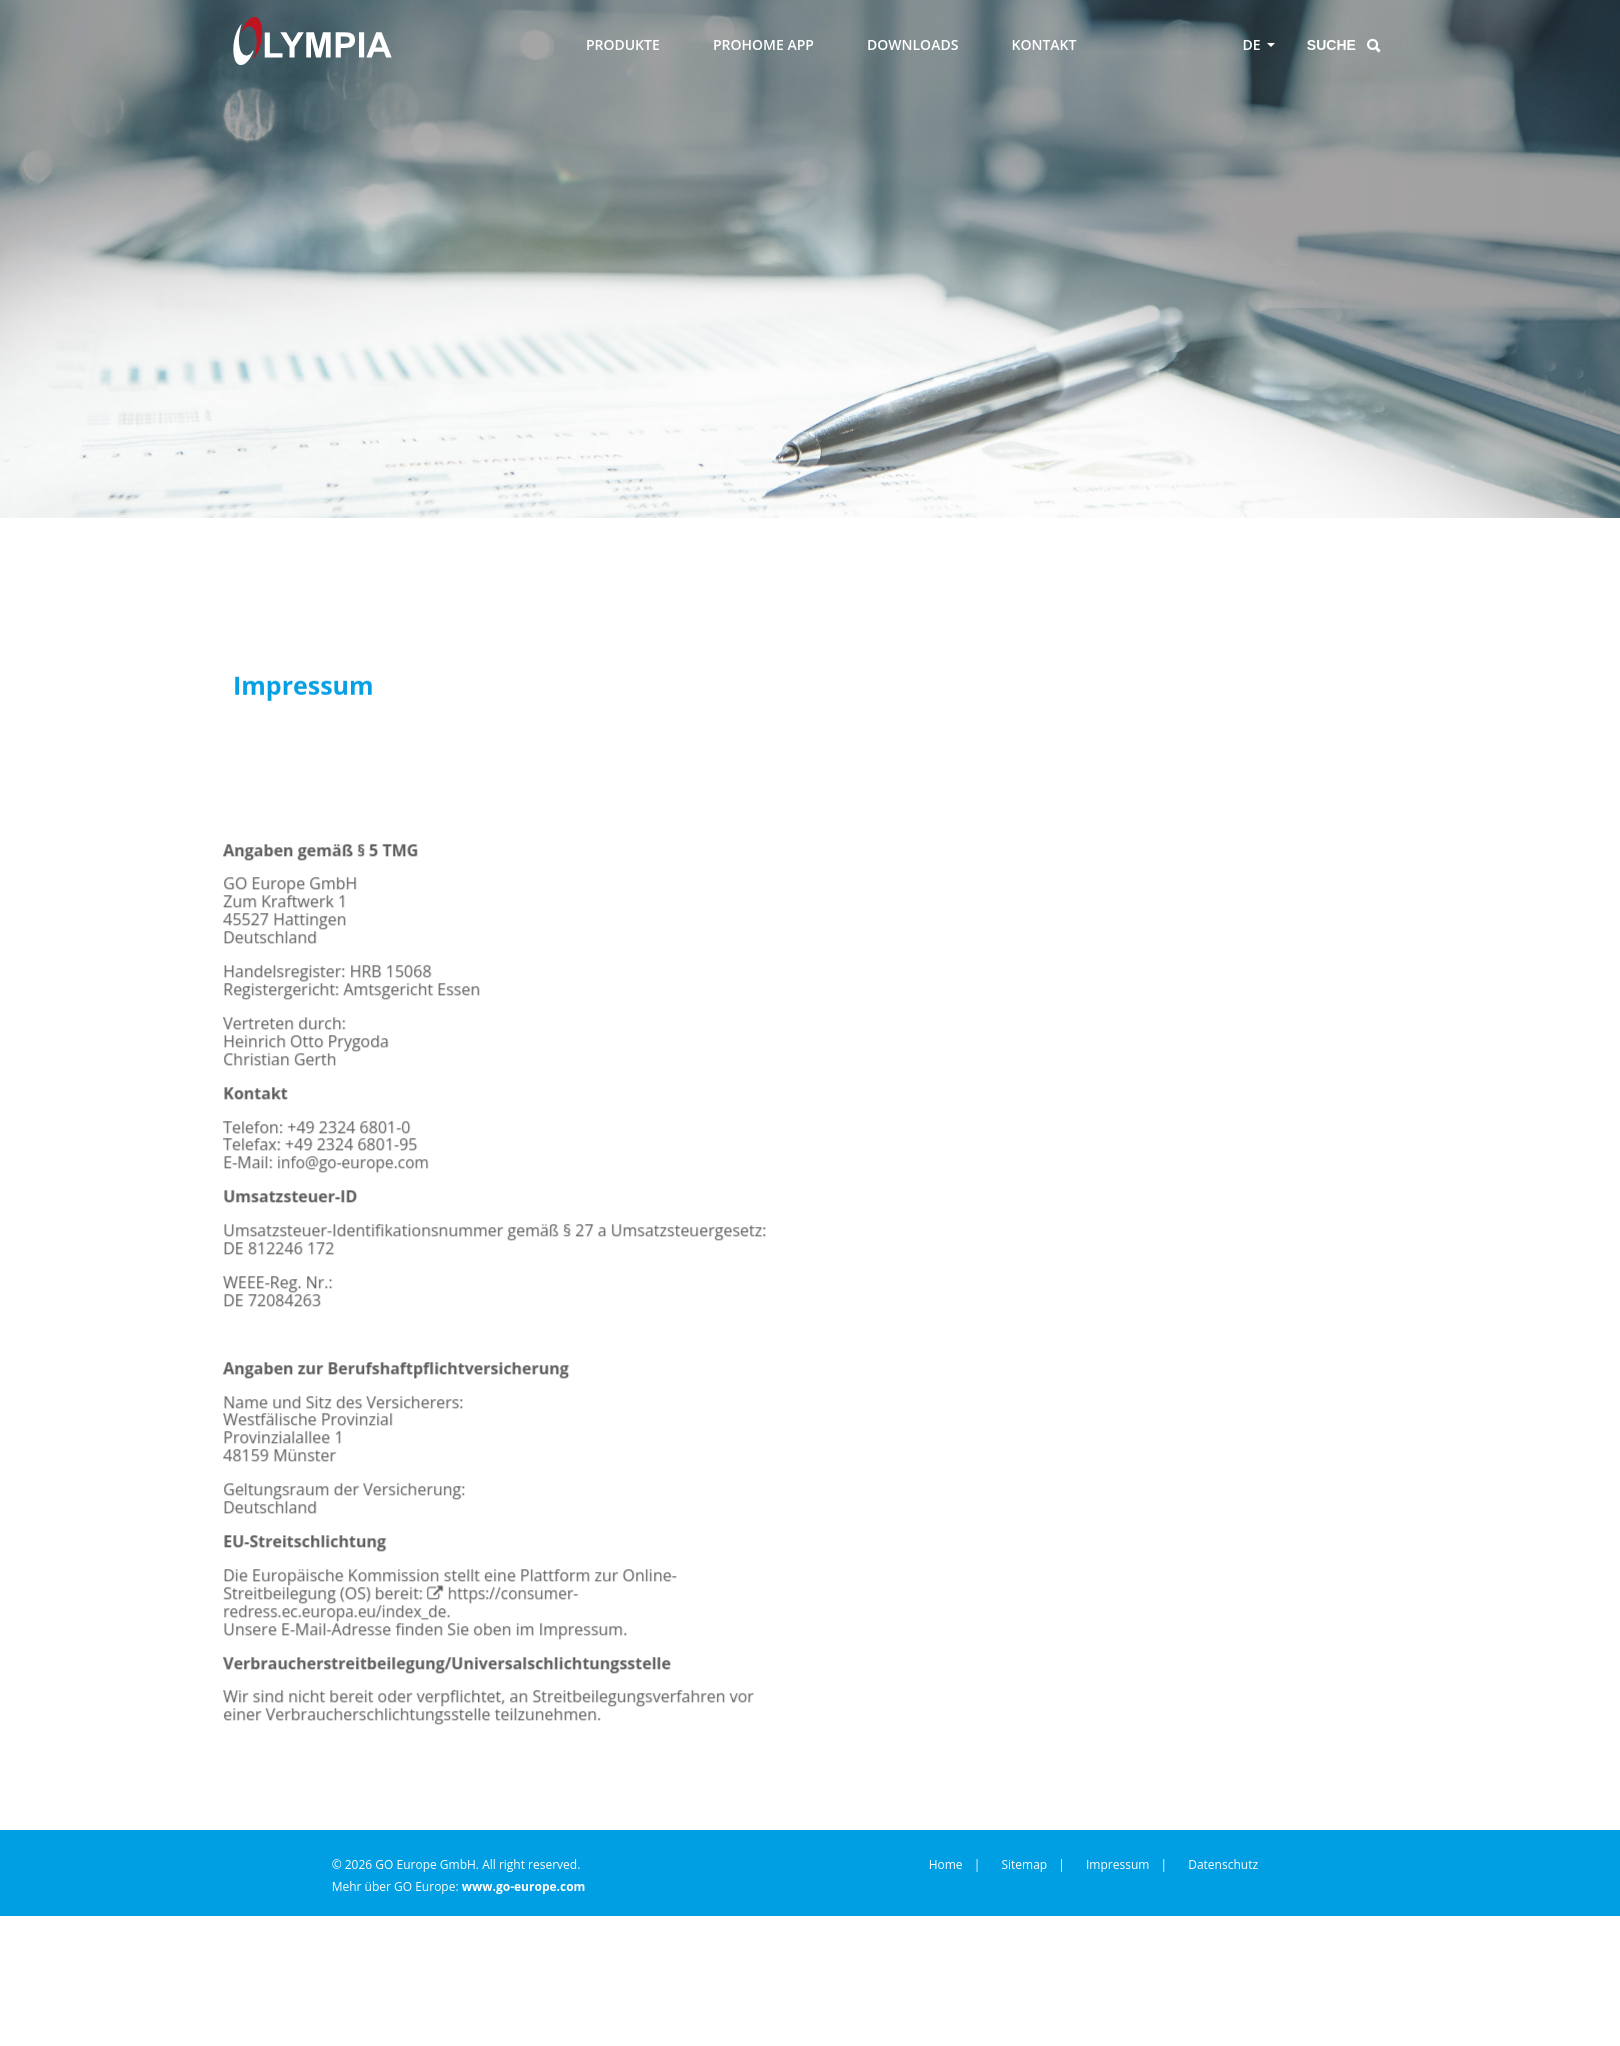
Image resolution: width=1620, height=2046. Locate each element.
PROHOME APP (763, 44)
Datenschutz (1223, 1841)
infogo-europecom (322, 1204)
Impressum (1117, 1841)
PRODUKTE (623, 44)
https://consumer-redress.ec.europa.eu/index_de (474, 1631)
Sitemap (1024, 1841)
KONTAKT (1044, 44)
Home (946, 1841)
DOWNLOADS (912, 44)
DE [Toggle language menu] (1252, 44)
